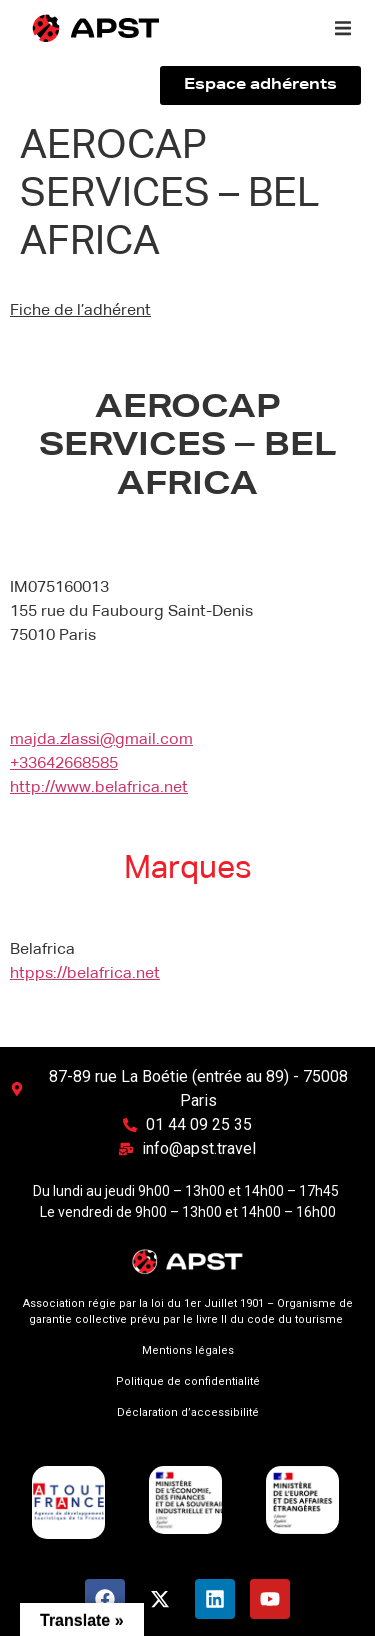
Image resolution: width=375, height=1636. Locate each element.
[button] (343, 28)
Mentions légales (188, 1350)
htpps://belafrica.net (85, 974)
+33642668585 (64, 764)
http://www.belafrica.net (99, 788)
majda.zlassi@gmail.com (101, 740)
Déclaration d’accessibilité (188, 1412)
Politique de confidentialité (188, 1381)
